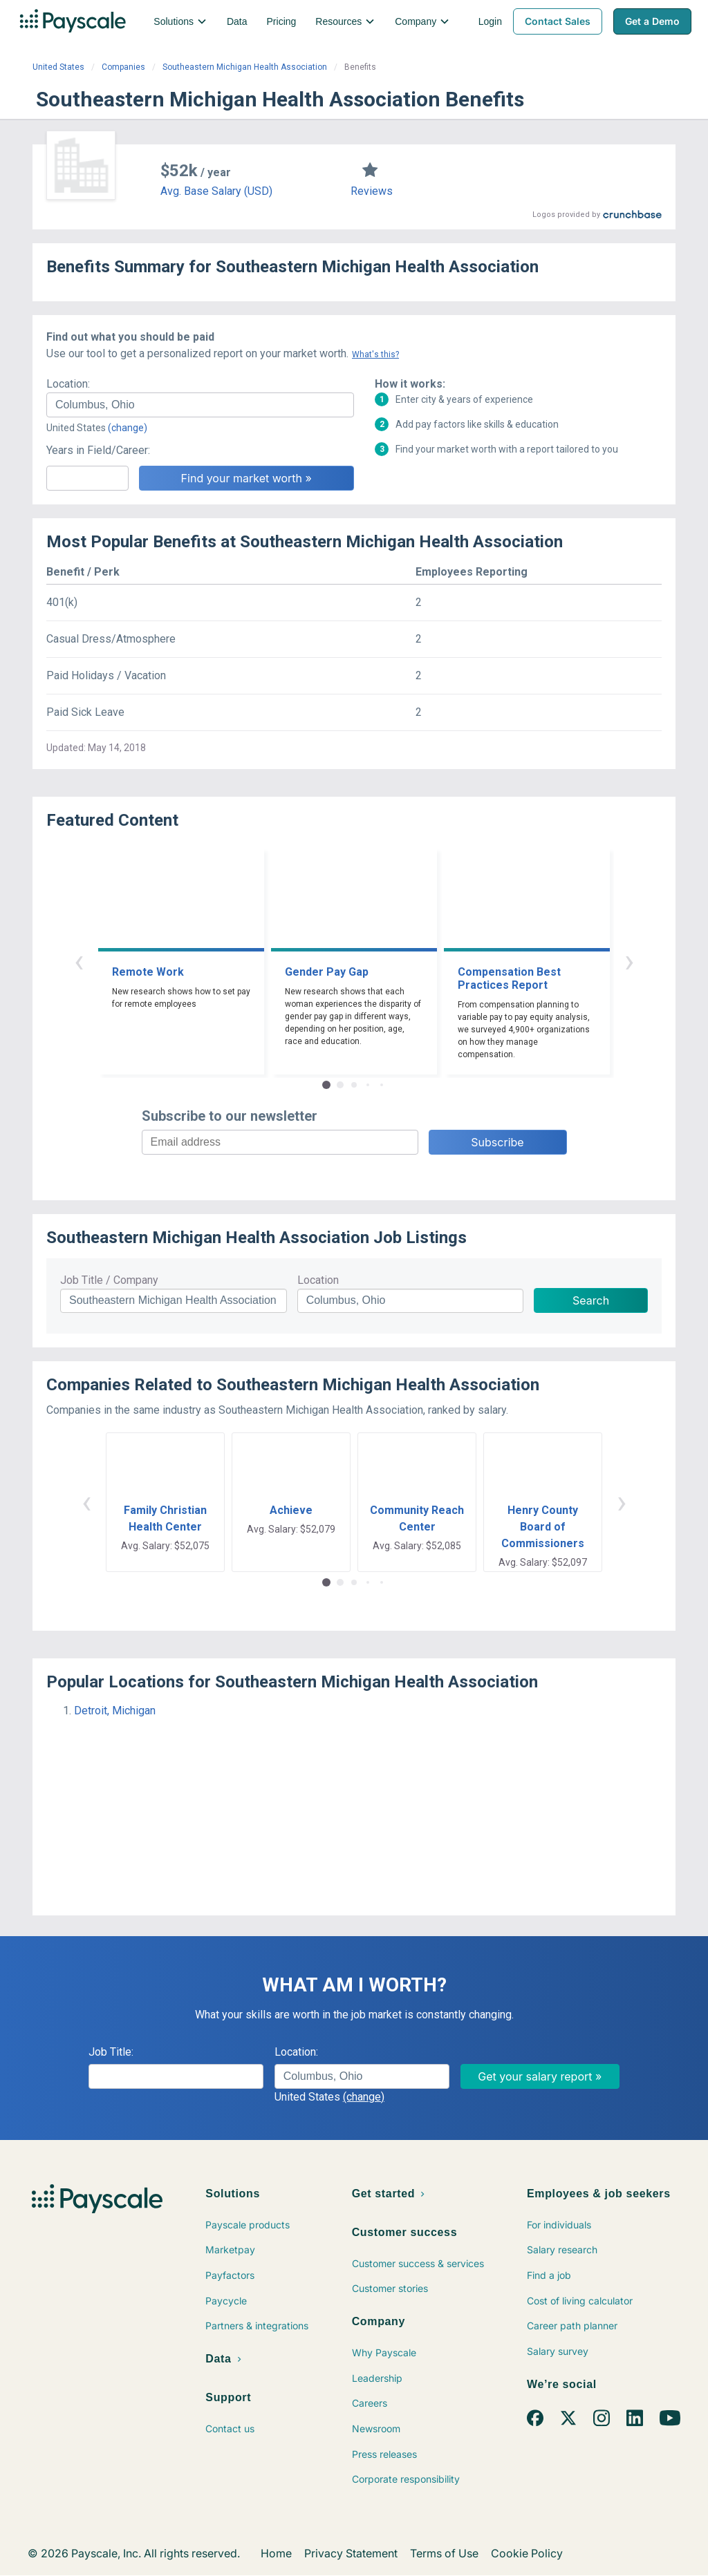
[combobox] (200, 404)
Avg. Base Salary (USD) (216, 191)
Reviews (372, 191)
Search (590, 1300)
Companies (123, 67)
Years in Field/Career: (98, 450)
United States (58, 67)
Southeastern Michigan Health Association (244, 67)
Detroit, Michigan (115, 1710)
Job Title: (110, 2051)
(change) (127, 427)
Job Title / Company (109, 1280)
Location (318, 1280)
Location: (68, 383)
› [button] (629, 961)
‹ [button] (79, 961)
